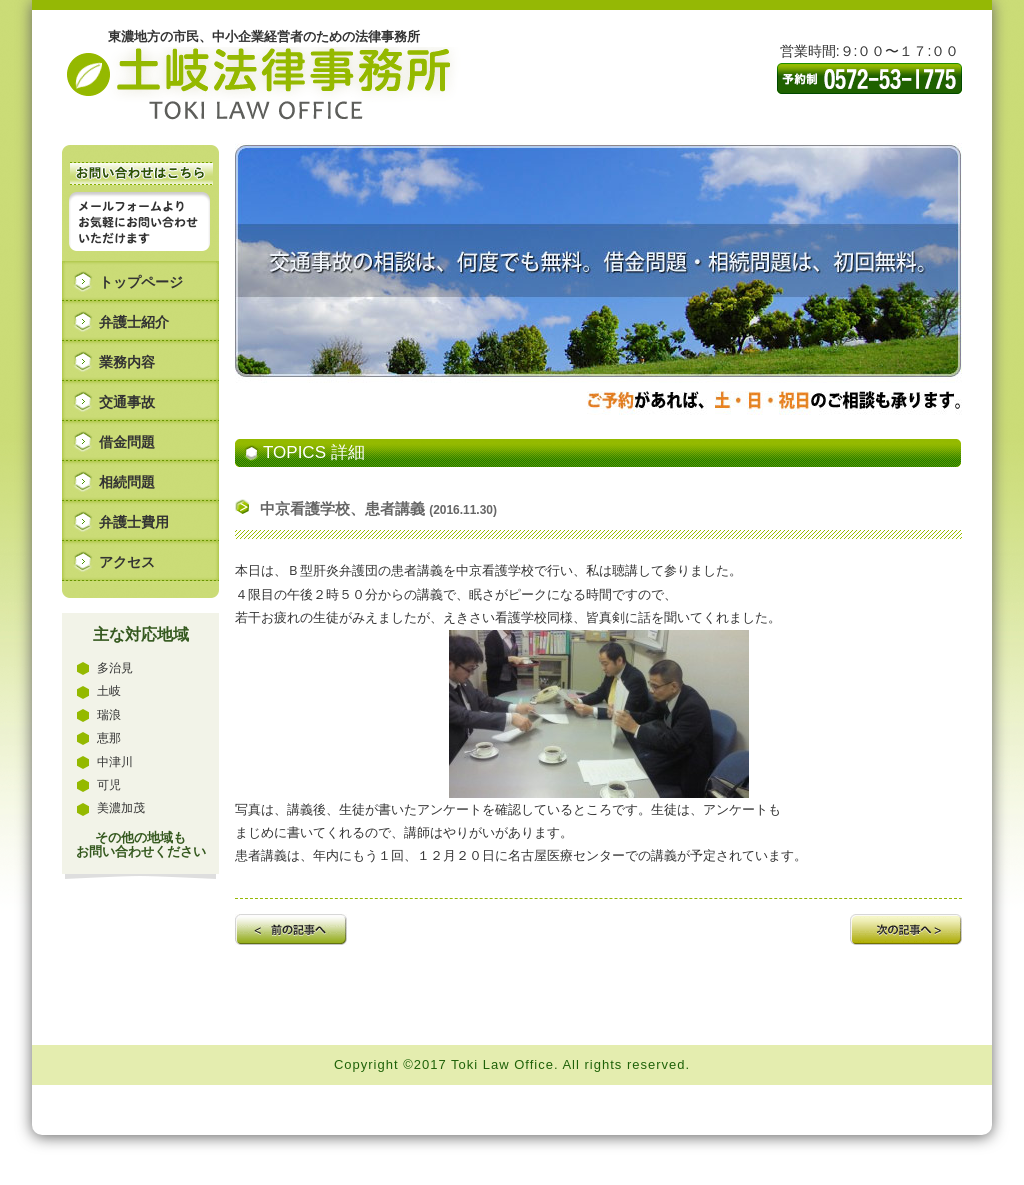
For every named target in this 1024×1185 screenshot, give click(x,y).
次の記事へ (906, 929)
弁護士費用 (134, 522)
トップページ (141, 282)
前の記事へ (291, 929)
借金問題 (127, 442)
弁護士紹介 (134, 322)
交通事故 (127, 402)
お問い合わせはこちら (141, 173)
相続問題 (127, 482)
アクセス (127, 562)
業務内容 (127, 362)
